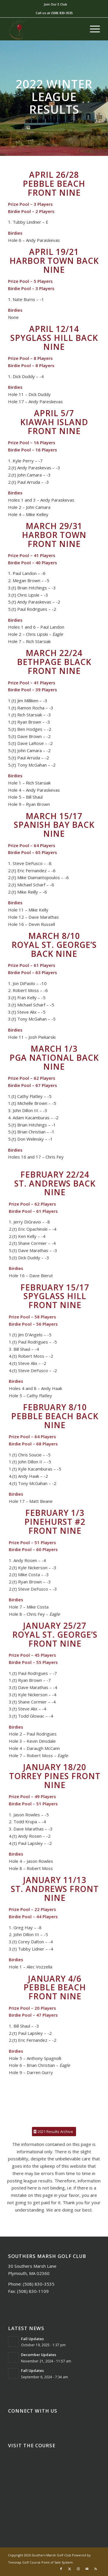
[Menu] (92, 28)
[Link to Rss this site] (95, 2568)
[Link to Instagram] (78, 2568)
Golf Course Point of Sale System (47, 2562)
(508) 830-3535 (62, 13)
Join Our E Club (55, 4)
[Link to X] (69, 2568)
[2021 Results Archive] (54, 2131)
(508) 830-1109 (33, 2291)
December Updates (38, 2354)
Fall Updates (32, 2338)
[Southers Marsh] (45, 28)
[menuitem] (55, 4)
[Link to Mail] (87, 2568)
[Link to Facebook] (61, 2568)
